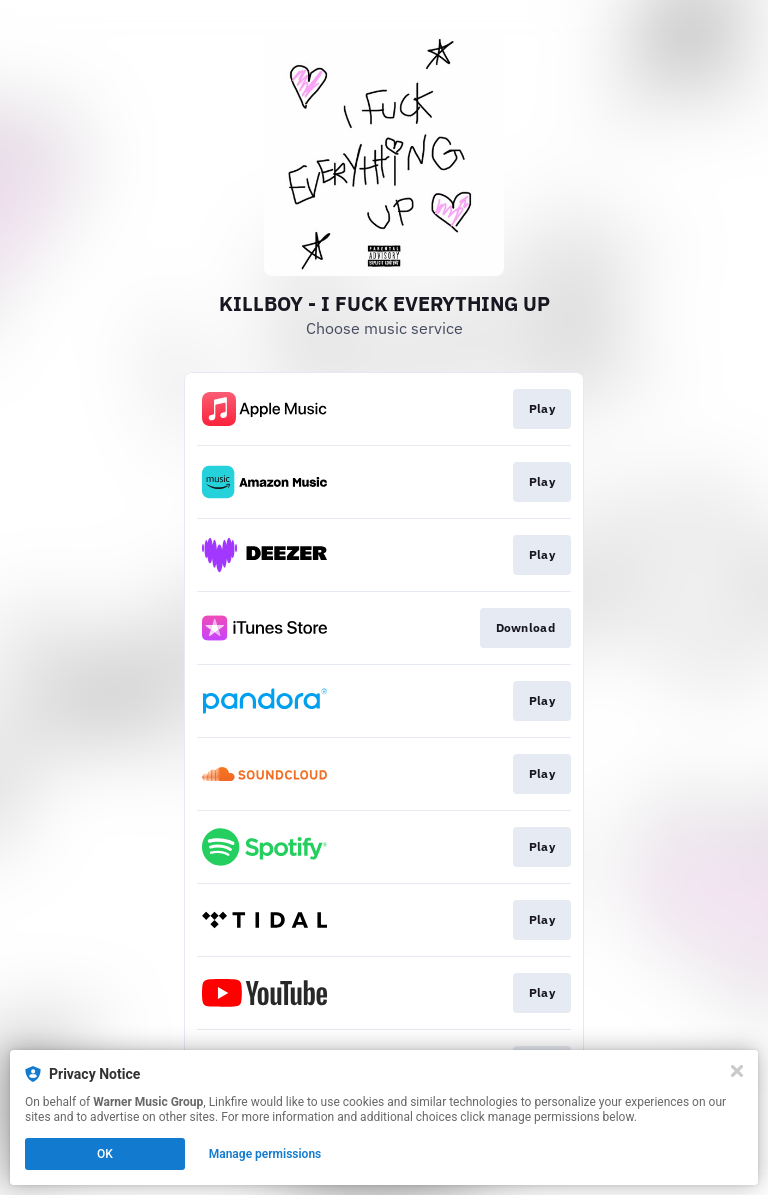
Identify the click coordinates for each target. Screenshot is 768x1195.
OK (105, 1154)
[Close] (737, 1071)
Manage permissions (265, 1154)
